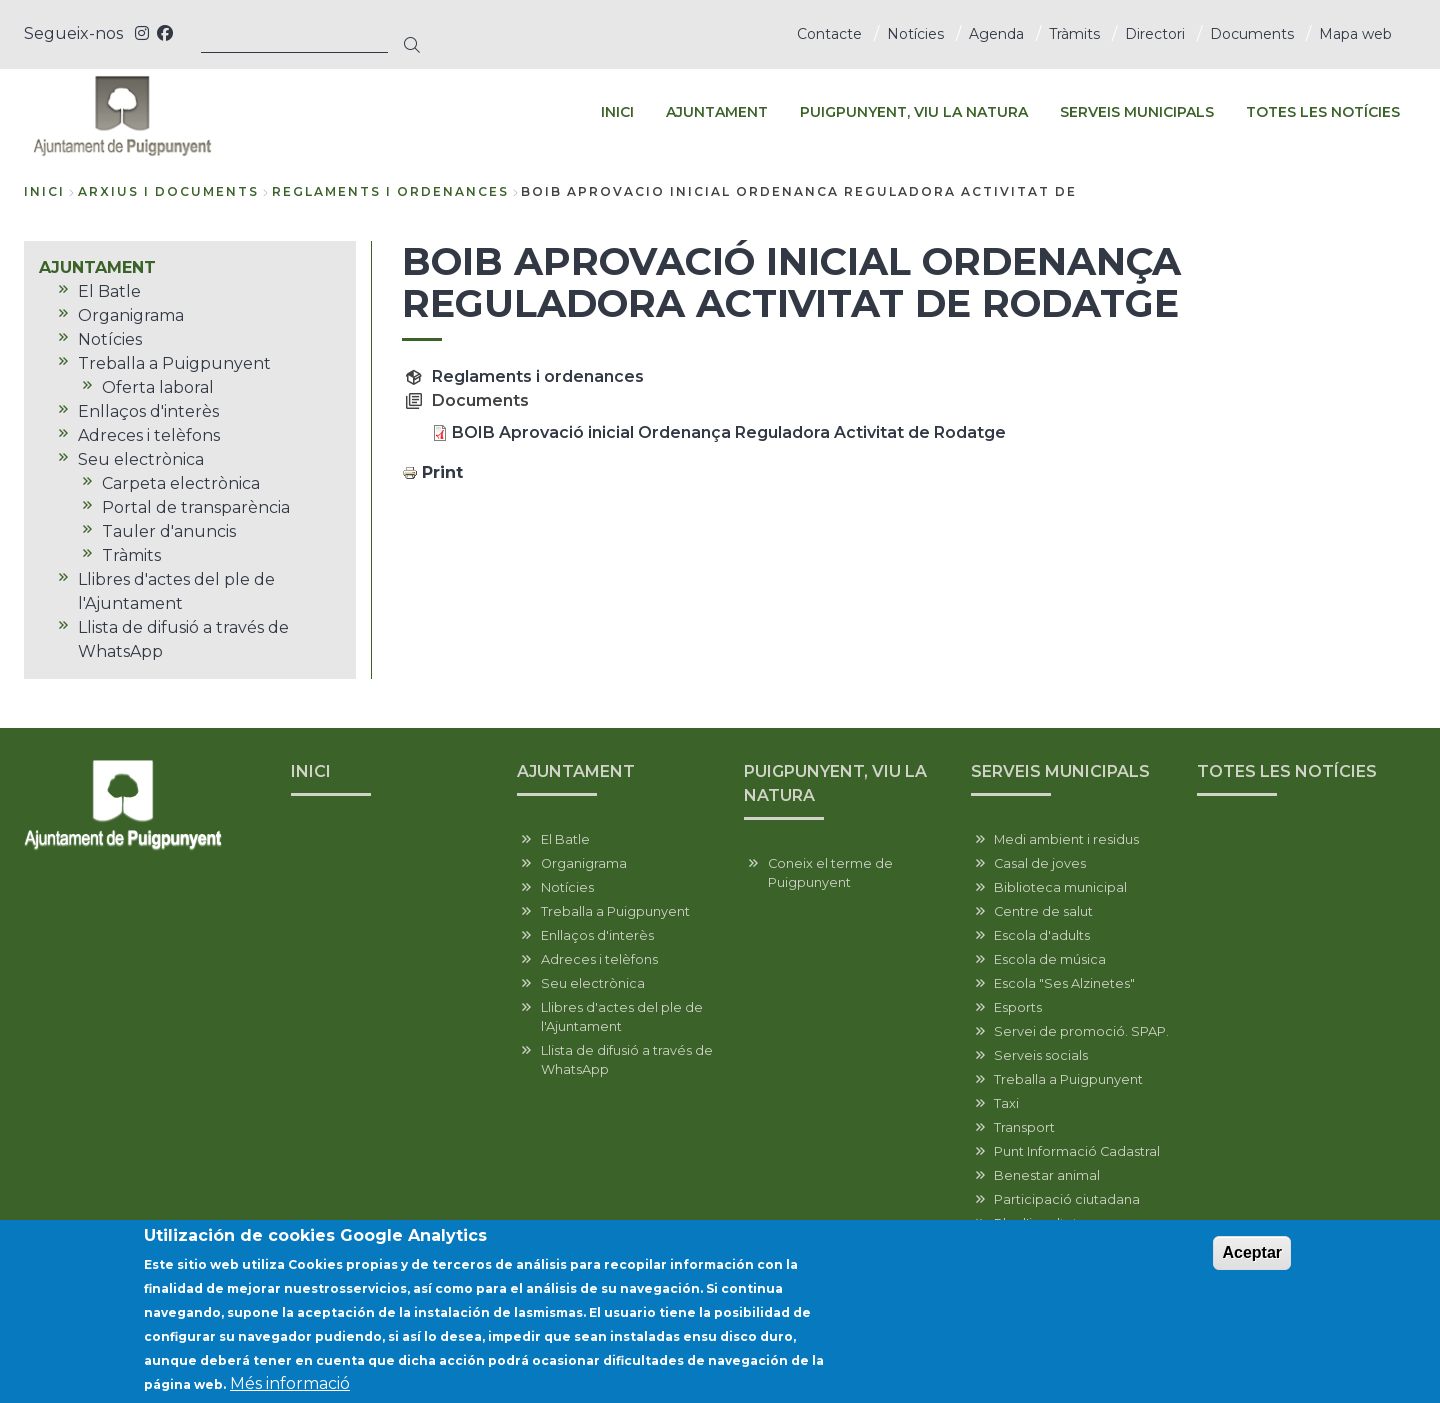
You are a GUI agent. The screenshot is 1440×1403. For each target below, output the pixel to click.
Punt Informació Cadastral (1077, 1151)
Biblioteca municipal (1060, 887)
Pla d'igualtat (1036, 1223)
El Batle (565, 839)
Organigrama (584, 863)
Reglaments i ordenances (538, 376)
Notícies (915, 34)
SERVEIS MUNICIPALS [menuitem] (1137, 112)
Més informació (290, 1388)
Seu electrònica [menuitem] (141, 459)
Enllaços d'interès (597, 935)
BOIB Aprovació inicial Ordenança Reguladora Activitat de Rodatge (729, 432)
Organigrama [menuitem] (131, 315)
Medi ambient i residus (1066, 839)
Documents (1252, 34)
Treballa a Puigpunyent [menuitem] (174, 363)
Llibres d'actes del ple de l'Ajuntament (622, 1017)
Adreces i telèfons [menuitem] (149, 435)
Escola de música (1050, 959)
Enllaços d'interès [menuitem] (148, 411)
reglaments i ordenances (390, 191)
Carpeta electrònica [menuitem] (181, 483)
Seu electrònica (593, 983)
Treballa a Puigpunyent (615, 911)
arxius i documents (168, 191)
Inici (44, 191)
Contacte (829, 34)
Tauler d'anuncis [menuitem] (169, 531)
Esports (1018, 1007)
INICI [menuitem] (617, 112)
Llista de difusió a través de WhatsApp (627, 1060)
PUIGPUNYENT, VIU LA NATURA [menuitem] (914, 112)
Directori (1155, 34)
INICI (311, 771)
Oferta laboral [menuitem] (158, 387)
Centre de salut (1043, 911)
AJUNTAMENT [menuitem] (717, 112)
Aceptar (1252, 1257)
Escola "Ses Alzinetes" (1064, 983)
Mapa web (1355, 34)
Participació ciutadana (1067, 1199)
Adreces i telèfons (599, 959)
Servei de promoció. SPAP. (1081, 1031)
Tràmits (1074, 34)
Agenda (996, 34)
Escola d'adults (1042, 935)
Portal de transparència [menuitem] (196, 507)
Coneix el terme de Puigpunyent (830, 873)
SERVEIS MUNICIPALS (1060, 771)
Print (442, 472)
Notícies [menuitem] (110, 339)
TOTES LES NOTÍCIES (1287, 771)
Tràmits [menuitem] (131, 555)
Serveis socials (1041, 1055)
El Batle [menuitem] (109, 291)
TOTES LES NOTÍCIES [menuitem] (1323, 112)
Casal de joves (1040, 863)
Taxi (1006, 1103)
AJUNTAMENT (576, 771)
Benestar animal (1047, 1175)
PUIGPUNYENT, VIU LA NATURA (835, 783)
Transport (1024, 1127)
